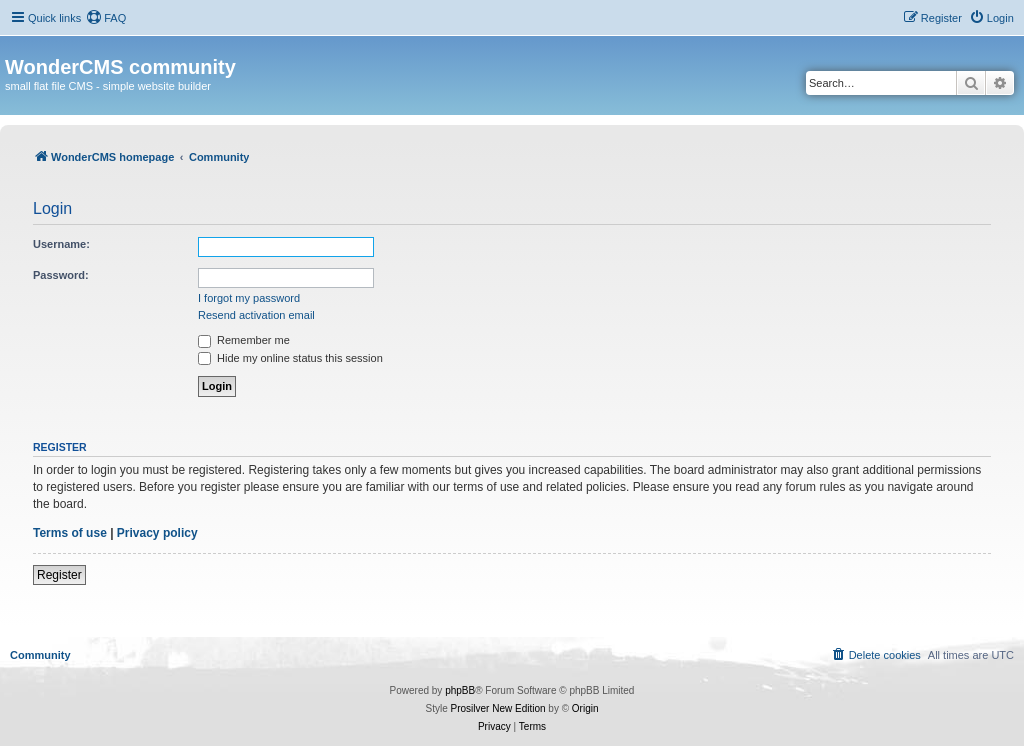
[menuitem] (106, 18)
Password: (61, 275)
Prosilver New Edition (498, 708)
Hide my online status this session (290, 358)
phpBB (460, 690)
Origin (585, 708)
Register (59, 575)
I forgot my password (249, 298)
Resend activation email (256, 315)
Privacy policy (157, 533)
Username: (61, 244)
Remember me (244, 340)
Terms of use (70, 533)
